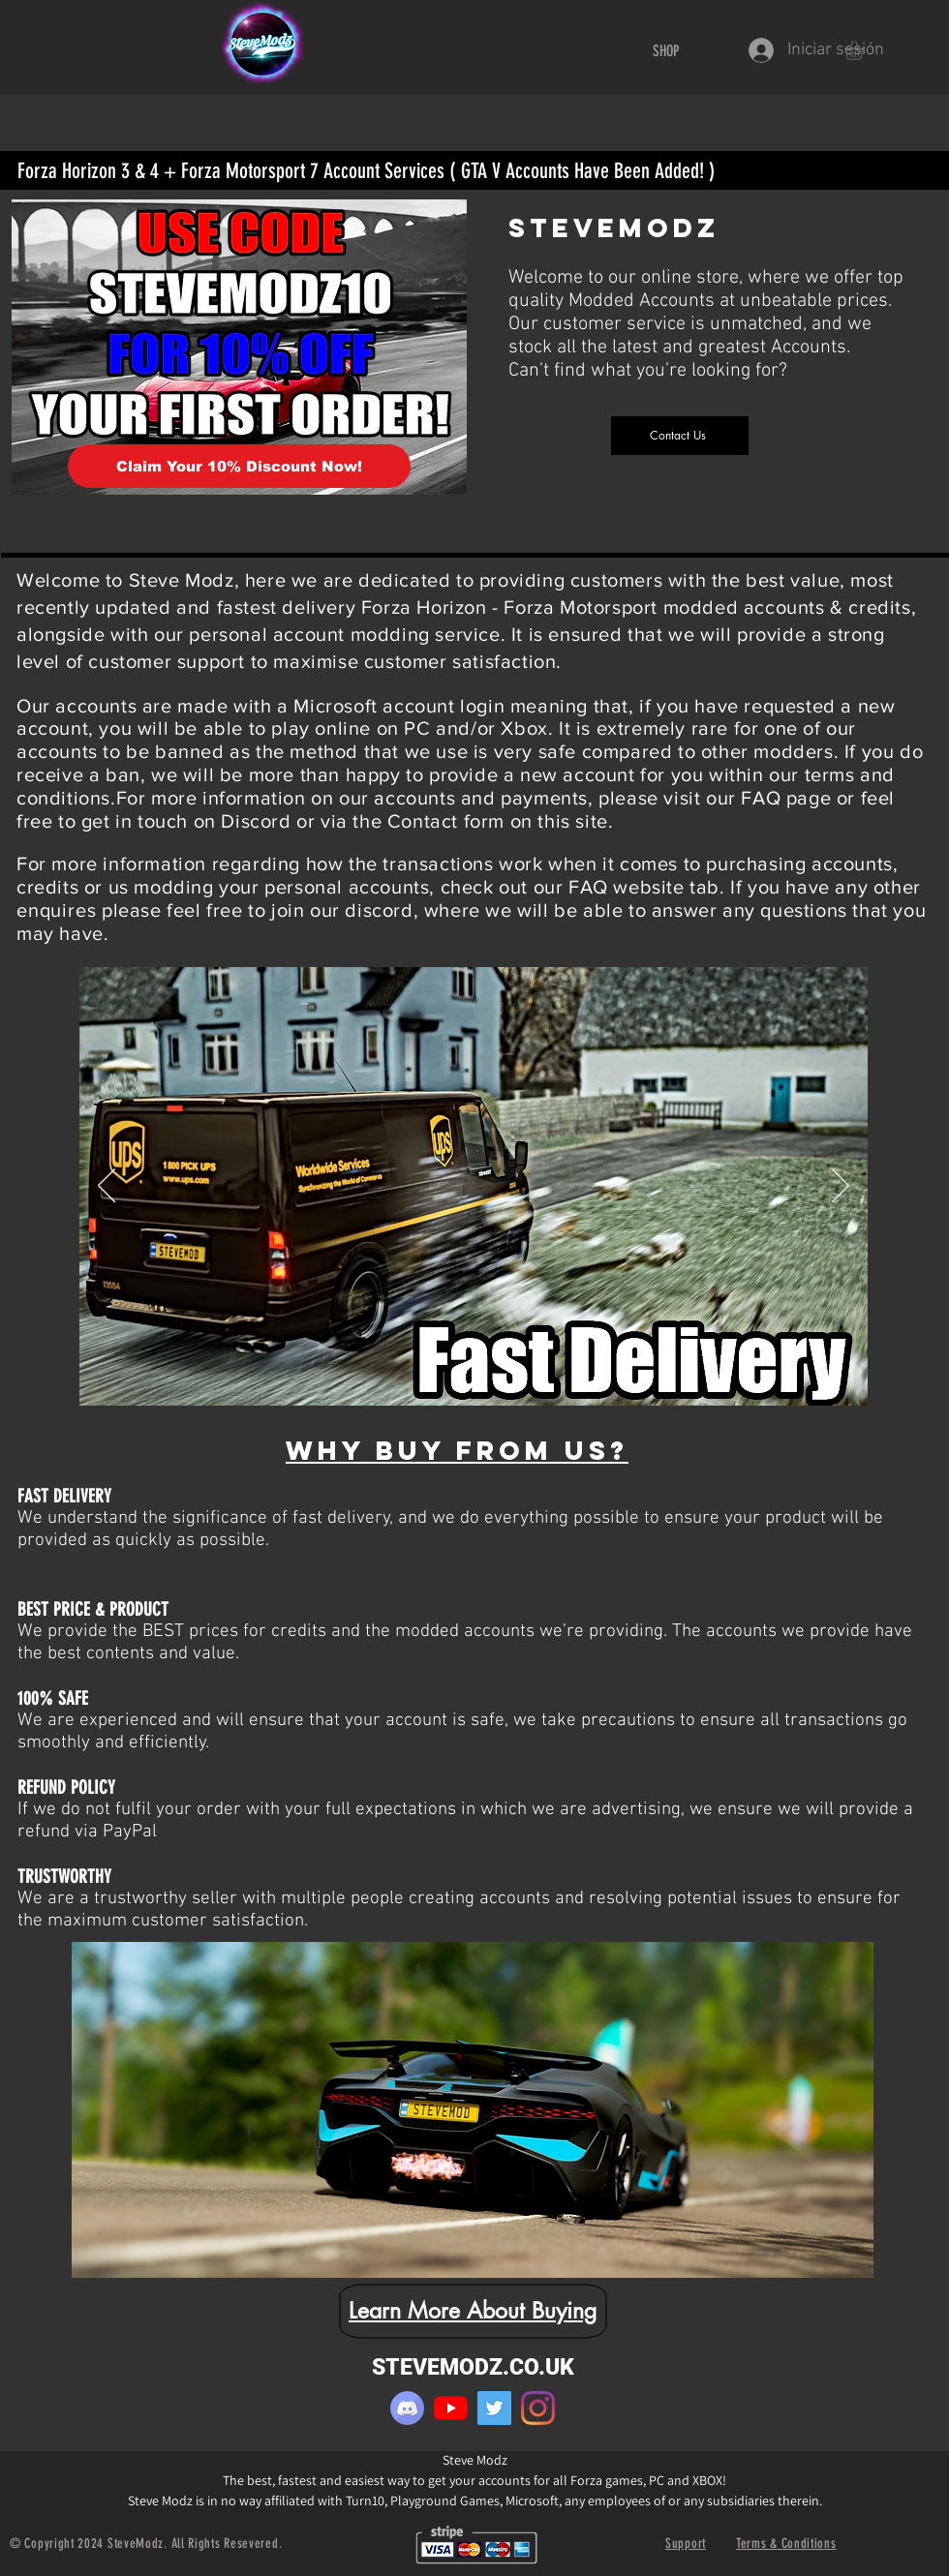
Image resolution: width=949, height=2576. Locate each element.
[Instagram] (538, 2408)
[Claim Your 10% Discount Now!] (239, 466)
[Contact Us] (680, 435)
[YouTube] (451, 2408)
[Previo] (106, 1186)
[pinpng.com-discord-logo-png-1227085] (407, 2408)
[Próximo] (840, 1186)
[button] (865, 50)
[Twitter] (494, 2408)
